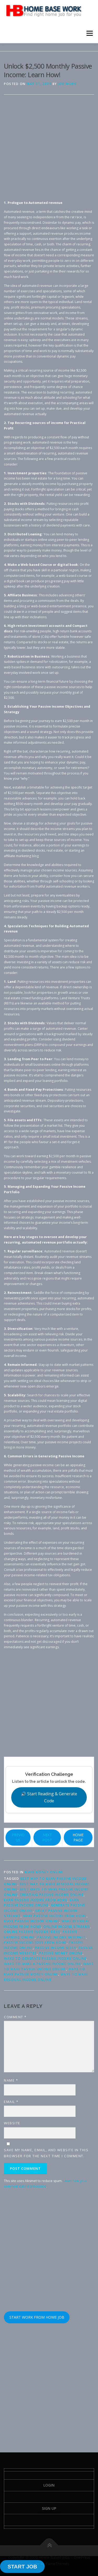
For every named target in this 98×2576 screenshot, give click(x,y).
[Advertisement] (49, 151)
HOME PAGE (78, 1837)
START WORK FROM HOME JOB (36, 2317)
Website (12, 2123)
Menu (89, 33)
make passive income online (31, 1921)
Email (11, 2101)
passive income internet (61, 1937)
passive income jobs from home (35, 1942)
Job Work (67, 84)
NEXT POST (47, 1837)
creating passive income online (52, 1895)
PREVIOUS (18, 1837)
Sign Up (49, 2508)
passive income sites (55, 1947)
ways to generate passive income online (45, 1958)
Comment (15, 2017)
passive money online (61, 1953)
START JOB (22, 2566)
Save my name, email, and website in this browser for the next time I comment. (46, 2153)
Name (11, 2080)
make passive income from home (55, 1916)
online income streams (66, 1926)
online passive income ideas (32, 1932)
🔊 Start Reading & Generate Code (49, 1797)
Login (49, 2485)
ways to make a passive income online (42, 1964)
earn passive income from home (35, 1900)
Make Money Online (44, 1872)
